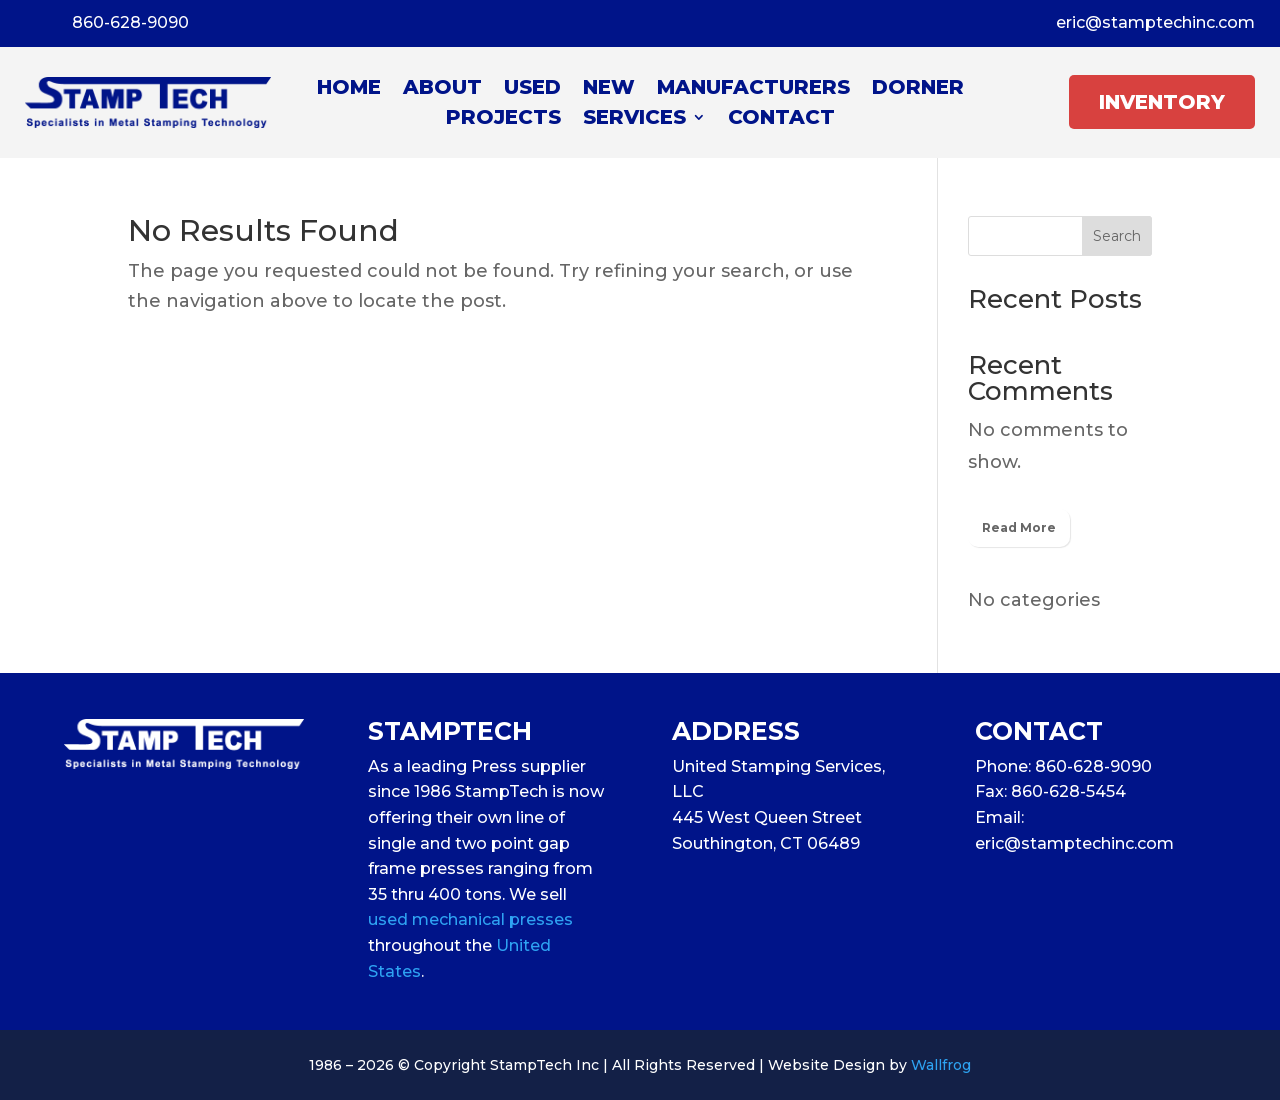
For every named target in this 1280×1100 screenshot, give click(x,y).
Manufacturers (753, 89)
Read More (1019, 527)
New (609, 89)
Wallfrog (941, 1065)
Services (634, 119)
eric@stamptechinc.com (1155, 22)
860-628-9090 (130, 22)
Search (1117, 236)
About (442, 89)
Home (349, 89)
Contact (781, 119)
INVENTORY (1162, 102)
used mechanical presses (470, 919)
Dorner (918, 89)
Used (532, 89)
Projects (503, 119)
